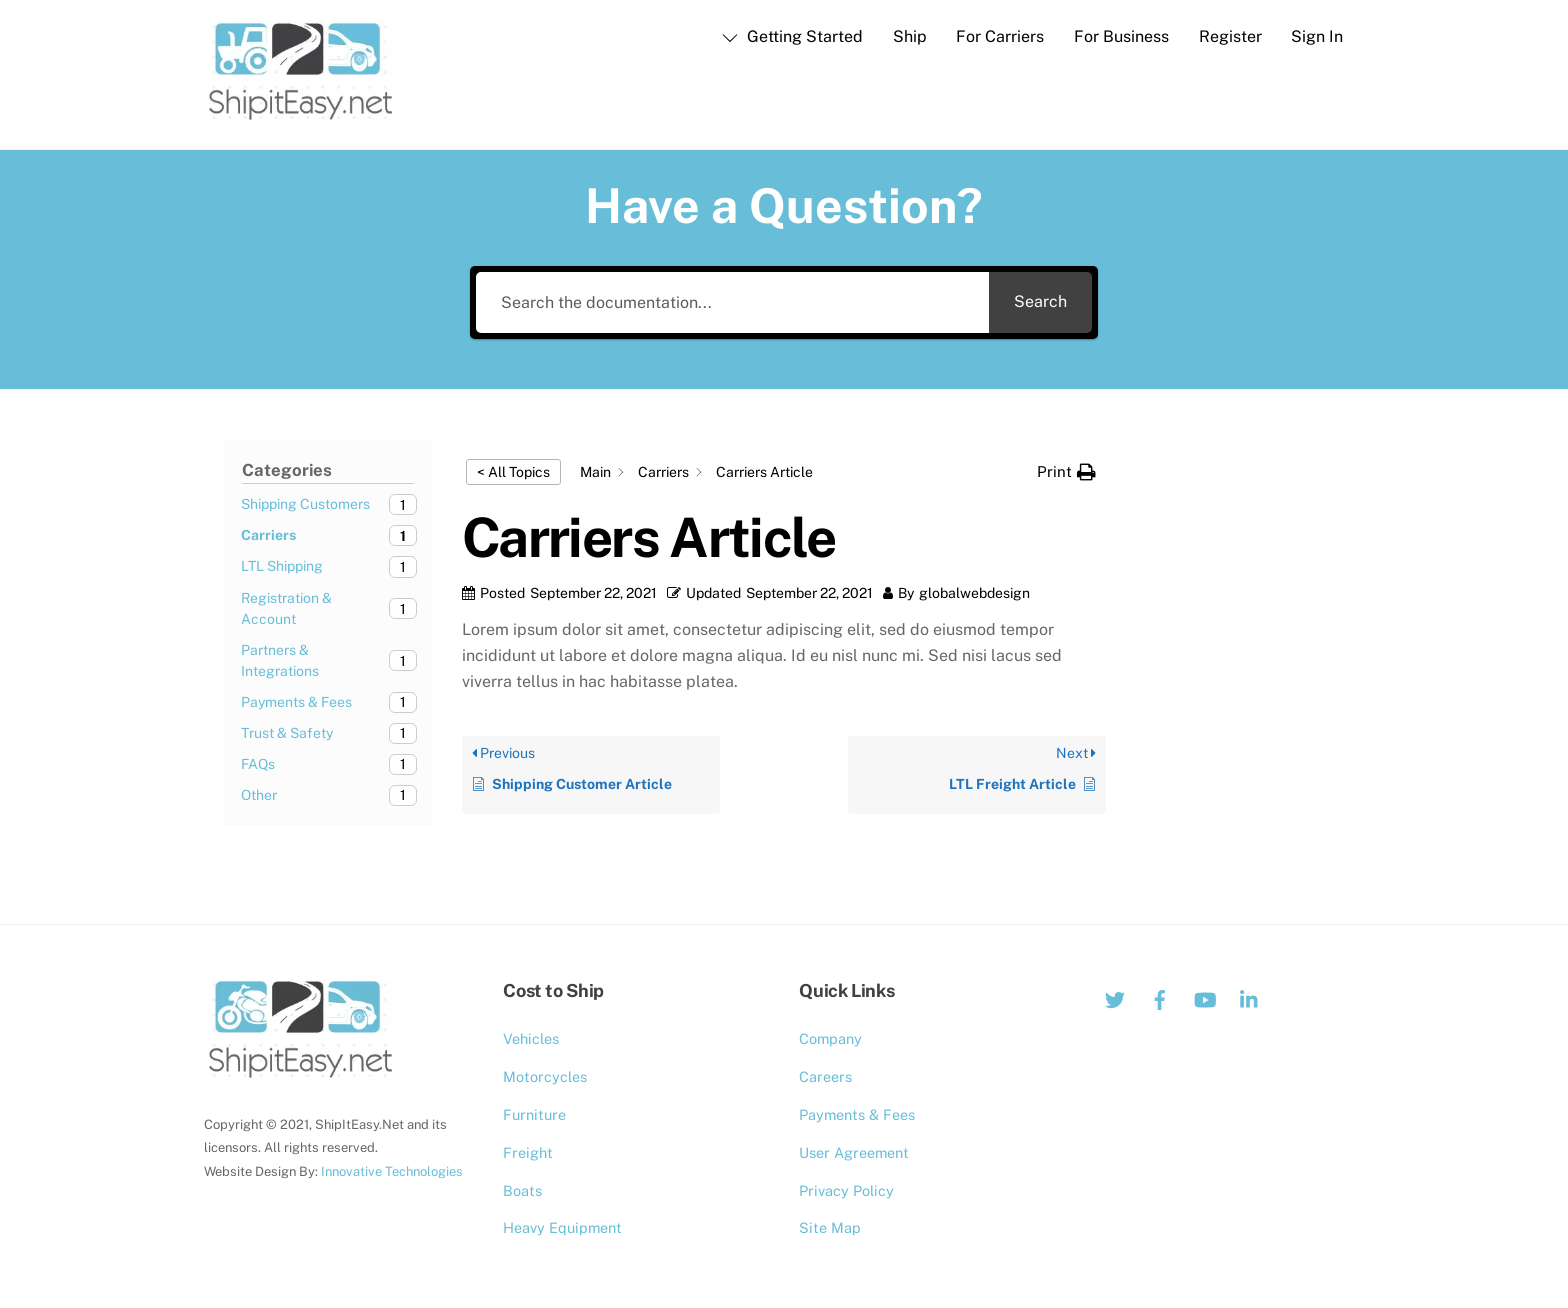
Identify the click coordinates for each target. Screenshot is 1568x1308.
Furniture (534, 1114)
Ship (910, 36)
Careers (825, 1076)
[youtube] (1205, 997)
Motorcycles (545, 1076)
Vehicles (531, 1038)
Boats (522, 1190)
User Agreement (854, 1152)
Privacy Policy (846, 1190)
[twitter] (1115, 997)
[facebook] (1160, 997)
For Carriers (1000, 36)
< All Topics (513, 472)
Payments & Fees (857, 1114)
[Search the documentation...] (732, 302)
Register (1230, 36)
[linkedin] (1250, 997)
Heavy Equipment (562, 1227)
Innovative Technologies (392, 1171)
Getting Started (792, 36)
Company (830, 1038)
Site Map (830, 1227)
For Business (1121, 36)
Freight (528, 1152)
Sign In (1317, 36)
